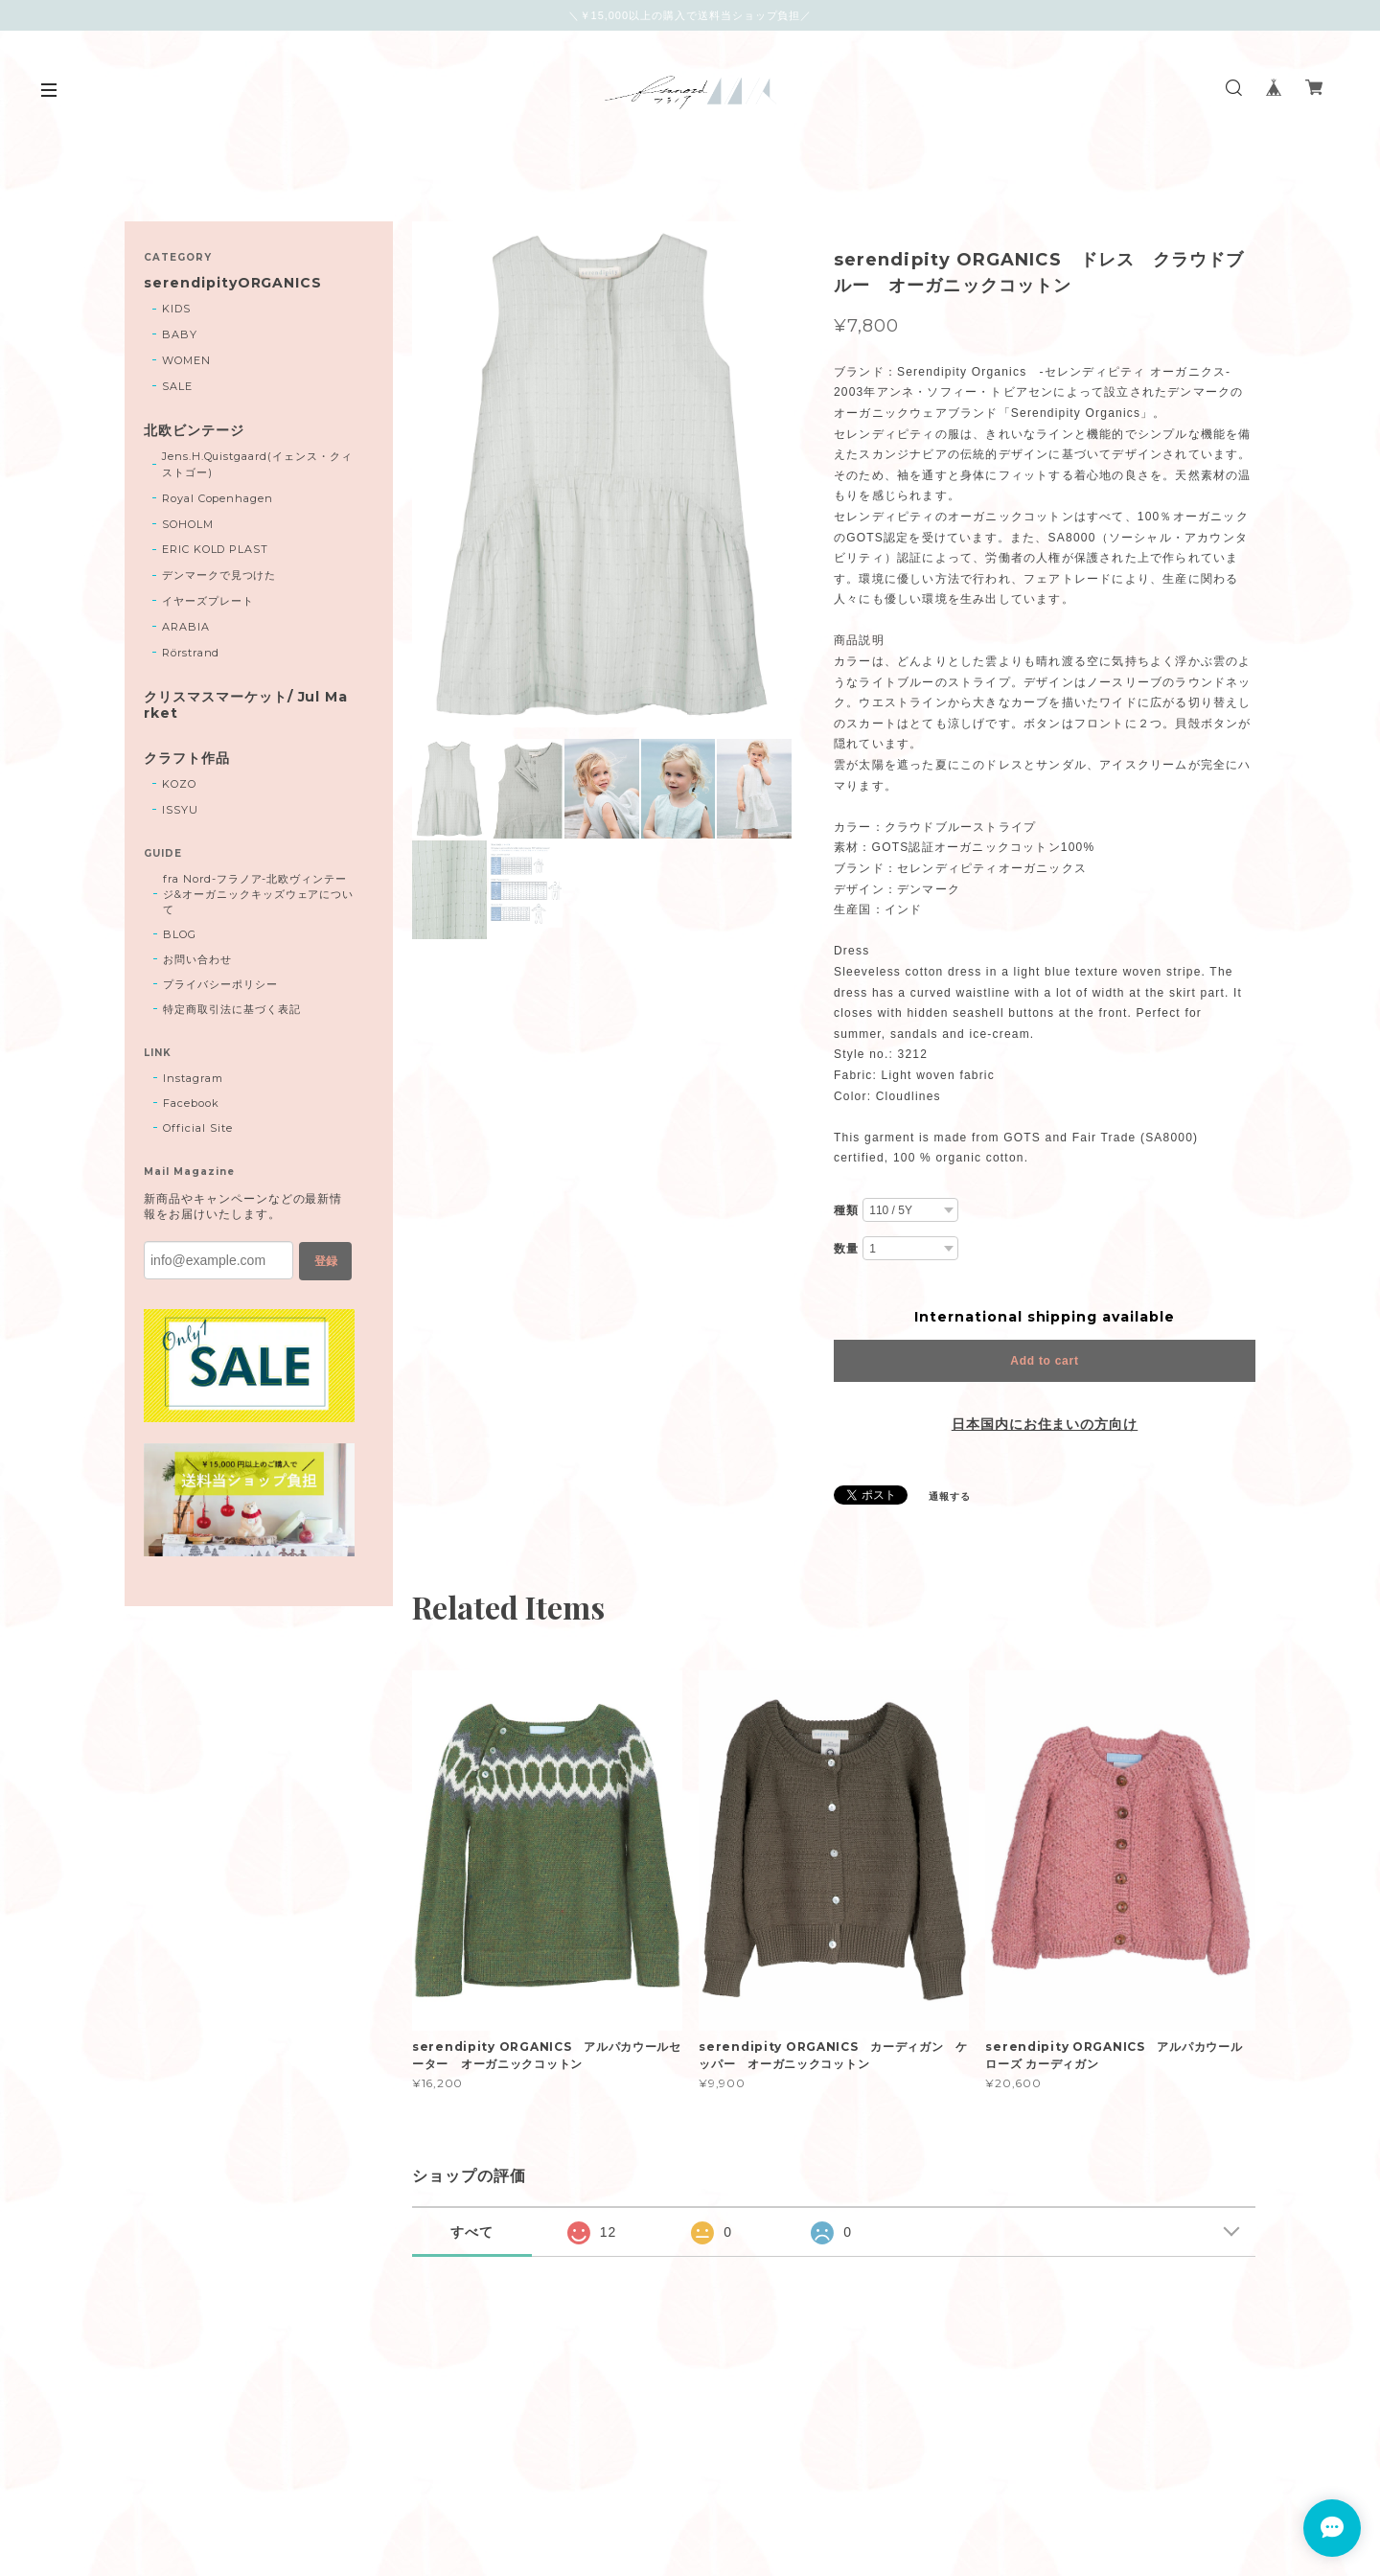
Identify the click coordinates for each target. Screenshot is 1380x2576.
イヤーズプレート (208, 601)
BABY (179, 334)
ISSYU (180, 809)
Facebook (191, 1103)
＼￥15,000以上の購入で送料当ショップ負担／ (690, 15)
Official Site (197, 1128)
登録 (325, 1261)
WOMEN (186, 360)
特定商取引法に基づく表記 (232, 1009)
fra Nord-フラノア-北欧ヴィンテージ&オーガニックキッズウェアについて (258, 894)
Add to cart (1044, 1361)
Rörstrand (191, 652)
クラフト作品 (187, 758)
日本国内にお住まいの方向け (1045, 1424)
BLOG (179, 934)
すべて (472, 2232)
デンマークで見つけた (219, 575)
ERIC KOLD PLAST (215, 549)
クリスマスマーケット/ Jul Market (246, 705)
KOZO (179, 784)
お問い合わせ (197, 959)
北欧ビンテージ (194, 431)
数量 (846, 1248)
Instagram (193, 1078)
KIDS (176, 308)
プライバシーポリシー (220, 984)
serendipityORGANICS (233, 283)
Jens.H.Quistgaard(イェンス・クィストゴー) (257, 464)
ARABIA (186, 626)
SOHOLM (188, 524)
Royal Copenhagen (217, 498)
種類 (846, 1210)
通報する (950, 1496)
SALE (177, 386)
